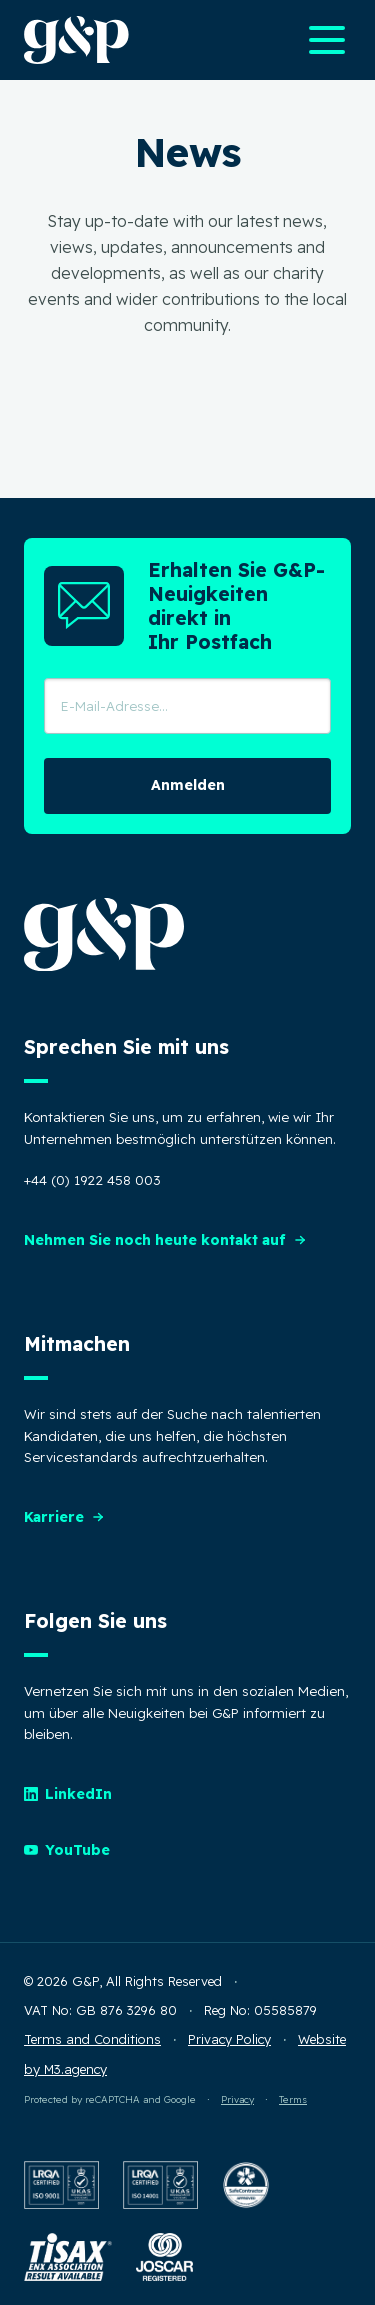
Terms (293, 2099)
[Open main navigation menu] (327, 40)
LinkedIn (68, 1794)
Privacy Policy (229, 2039)
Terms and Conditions (92, 2039)
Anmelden (188, 785)
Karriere (64, 1517)
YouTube (67, 1850)
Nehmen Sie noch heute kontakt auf (165, 1240)
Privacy (237, 2099)
